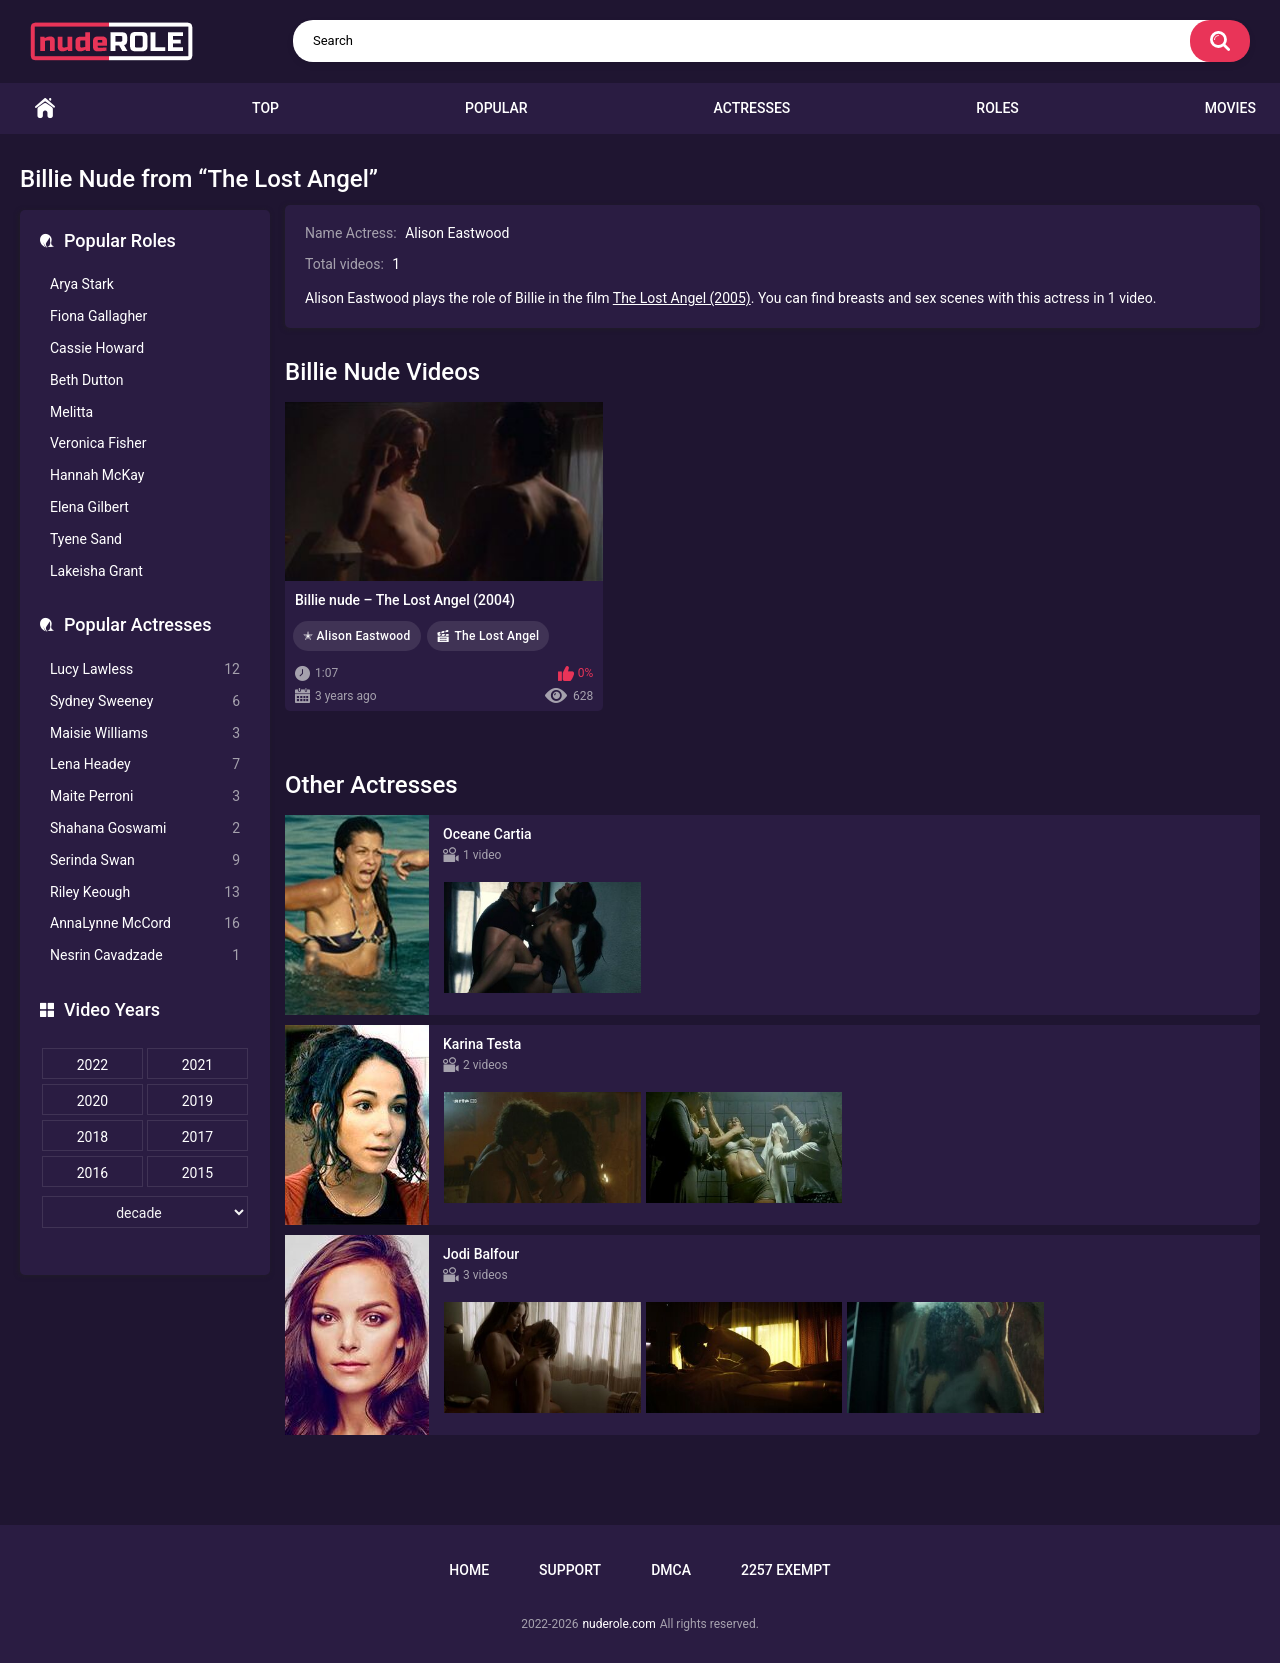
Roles (997, 108)
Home (45, 108)
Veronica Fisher (98, 443)
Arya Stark (82, 284)
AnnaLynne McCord (145, 923)
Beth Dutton (87, 380)
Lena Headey (145, 764)
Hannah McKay (97, 475)
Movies (1230, 108)
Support (570, 1570)
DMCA (671, 1570)
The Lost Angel (497, 636)
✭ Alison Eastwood (357, 636)
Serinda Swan (145, 860)
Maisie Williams (145, 733)
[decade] (145, 1212)
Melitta (71, 412)
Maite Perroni (145, 796)
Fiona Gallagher (98, 316)
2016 (92, 1173)
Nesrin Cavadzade (145, 955)
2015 (197, 1173)
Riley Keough (145, 892)
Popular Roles (120, 240)
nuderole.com (618, 1624)
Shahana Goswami (145, 828)
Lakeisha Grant (96, 571)
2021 (197, 1065)
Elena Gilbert (89, 507)
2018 (92, 1137)
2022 (92, 1065)
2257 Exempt (786, 1570)
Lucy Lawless (145, 669)
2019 (197, 1101)
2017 (197, 1137)
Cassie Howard (97, 348)
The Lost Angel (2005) (682, 298)
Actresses (752, 108)
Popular (496, 108)
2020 (92, 1101)
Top (265, 108)
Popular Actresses (137, 624)
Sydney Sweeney (145, 701)
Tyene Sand (86, 539)
